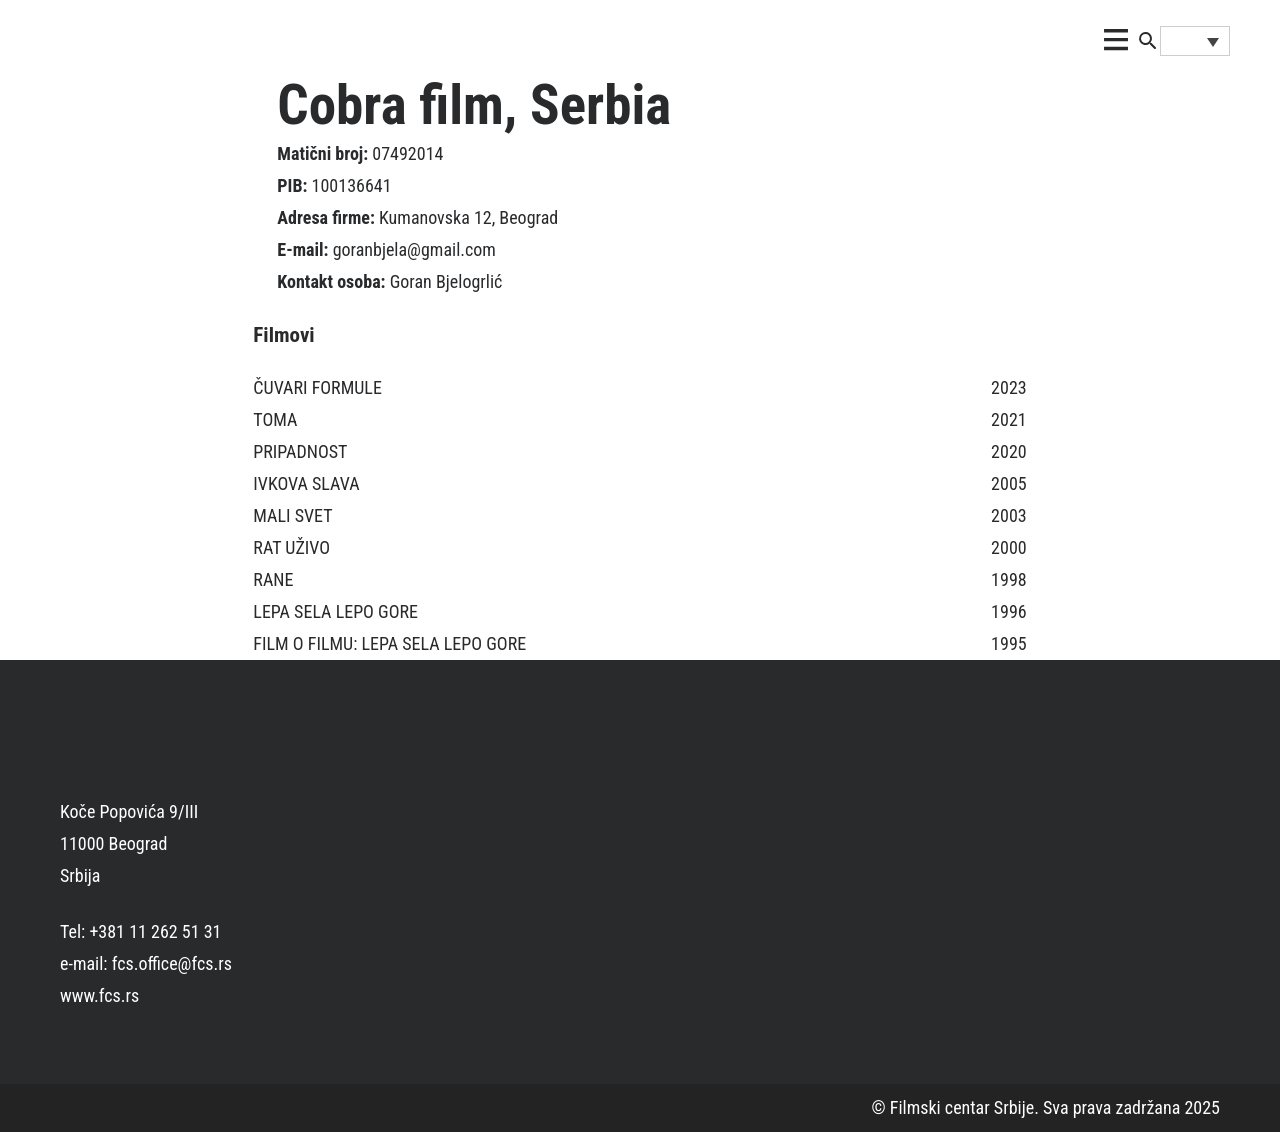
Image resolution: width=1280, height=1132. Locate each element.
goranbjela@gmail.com (414, 249)
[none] (1195, 41)
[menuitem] (1195, 41)
